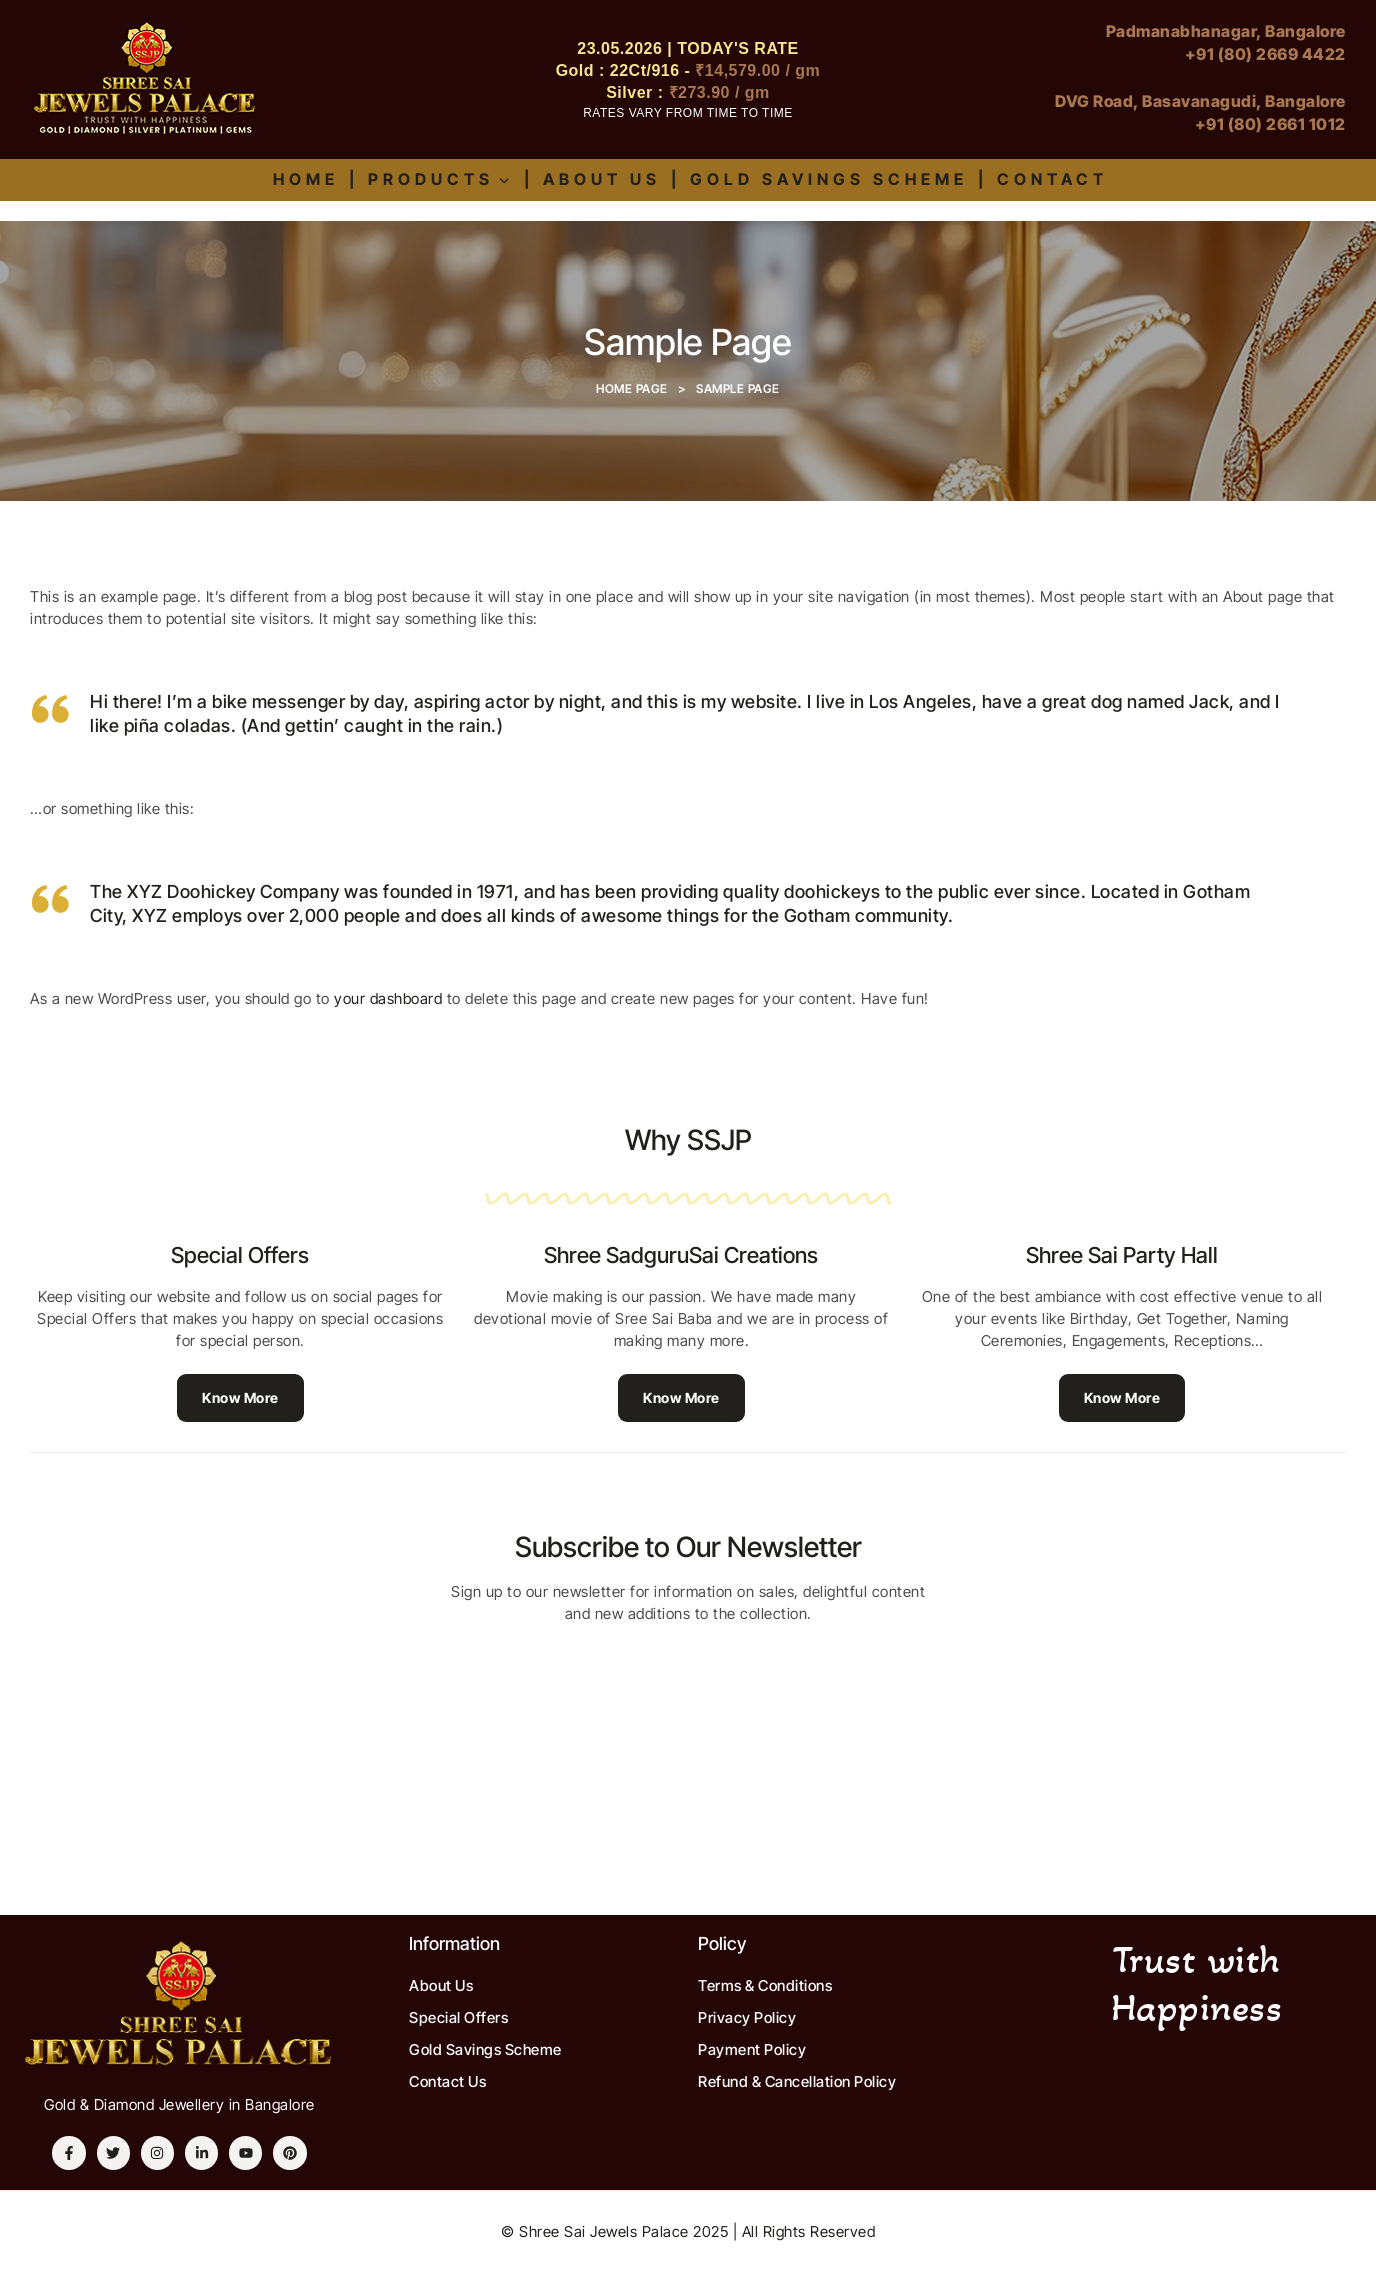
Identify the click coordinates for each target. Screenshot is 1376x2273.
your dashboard (388, 998)
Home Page (632, 388)
